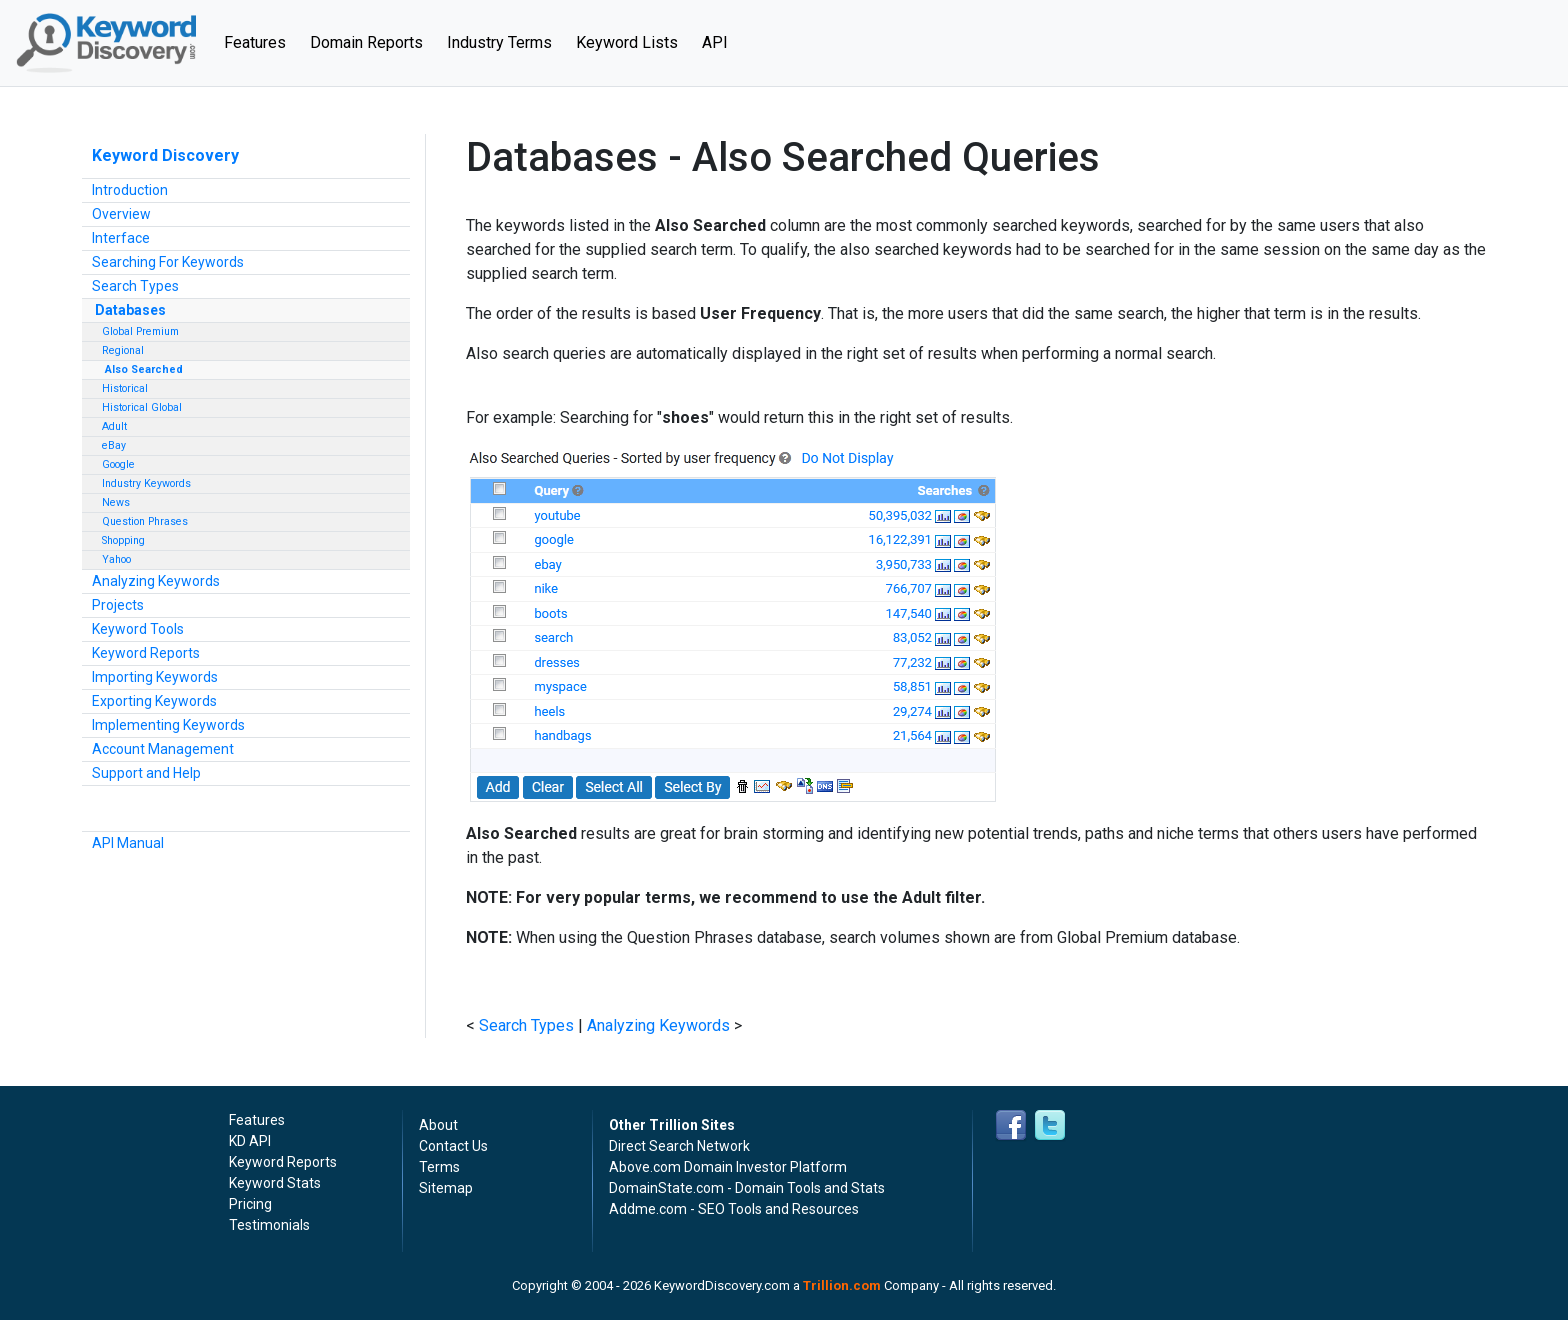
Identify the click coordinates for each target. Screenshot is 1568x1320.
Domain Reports (366, 42)
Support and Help (146, 773)
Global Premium (140, 331)
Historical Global (142, 407)
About (438, 1125)
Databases (130, 310)
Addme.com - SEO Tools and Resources (734, 1209)
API (715, 42)
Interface (121, 238)
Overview (121, 214)
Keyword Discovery (165, 155)
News (116, 502)
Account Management (163, 749)
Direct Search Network (679, 1146)
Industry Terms (499, 42)
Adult (114, 426)
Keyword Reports (146, 653)
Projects (118, 605)
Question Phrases (145, 521)
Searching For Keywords (168, 262)
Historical (125, 388)
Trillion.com (842, 1285)
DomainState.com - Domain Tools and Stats (747, 1188)
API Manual (128, 843)
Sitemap (446, 1188)
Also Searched (144, 369)
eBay (114, 445)
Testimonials (269, 1225)
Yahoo (116, 559)
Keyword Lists (627, 42)
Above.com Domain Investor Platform (728, 1167)
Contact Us (453, 1146)
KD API (250, 1141)
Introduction (130, 190)
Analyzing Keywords (156, 581)
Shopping (123, 540)
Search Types (135, 286)
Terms (439, 1167)
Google (118, 464)
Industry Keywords (146, 483)
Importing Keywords (155, 677)
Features (261, 41)
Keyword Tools (138, 629)
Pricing (250, 1204)
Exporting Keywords (154, 701)
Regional (123, 350)
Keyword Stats (275, 1183)
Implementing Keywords (168, 725)
